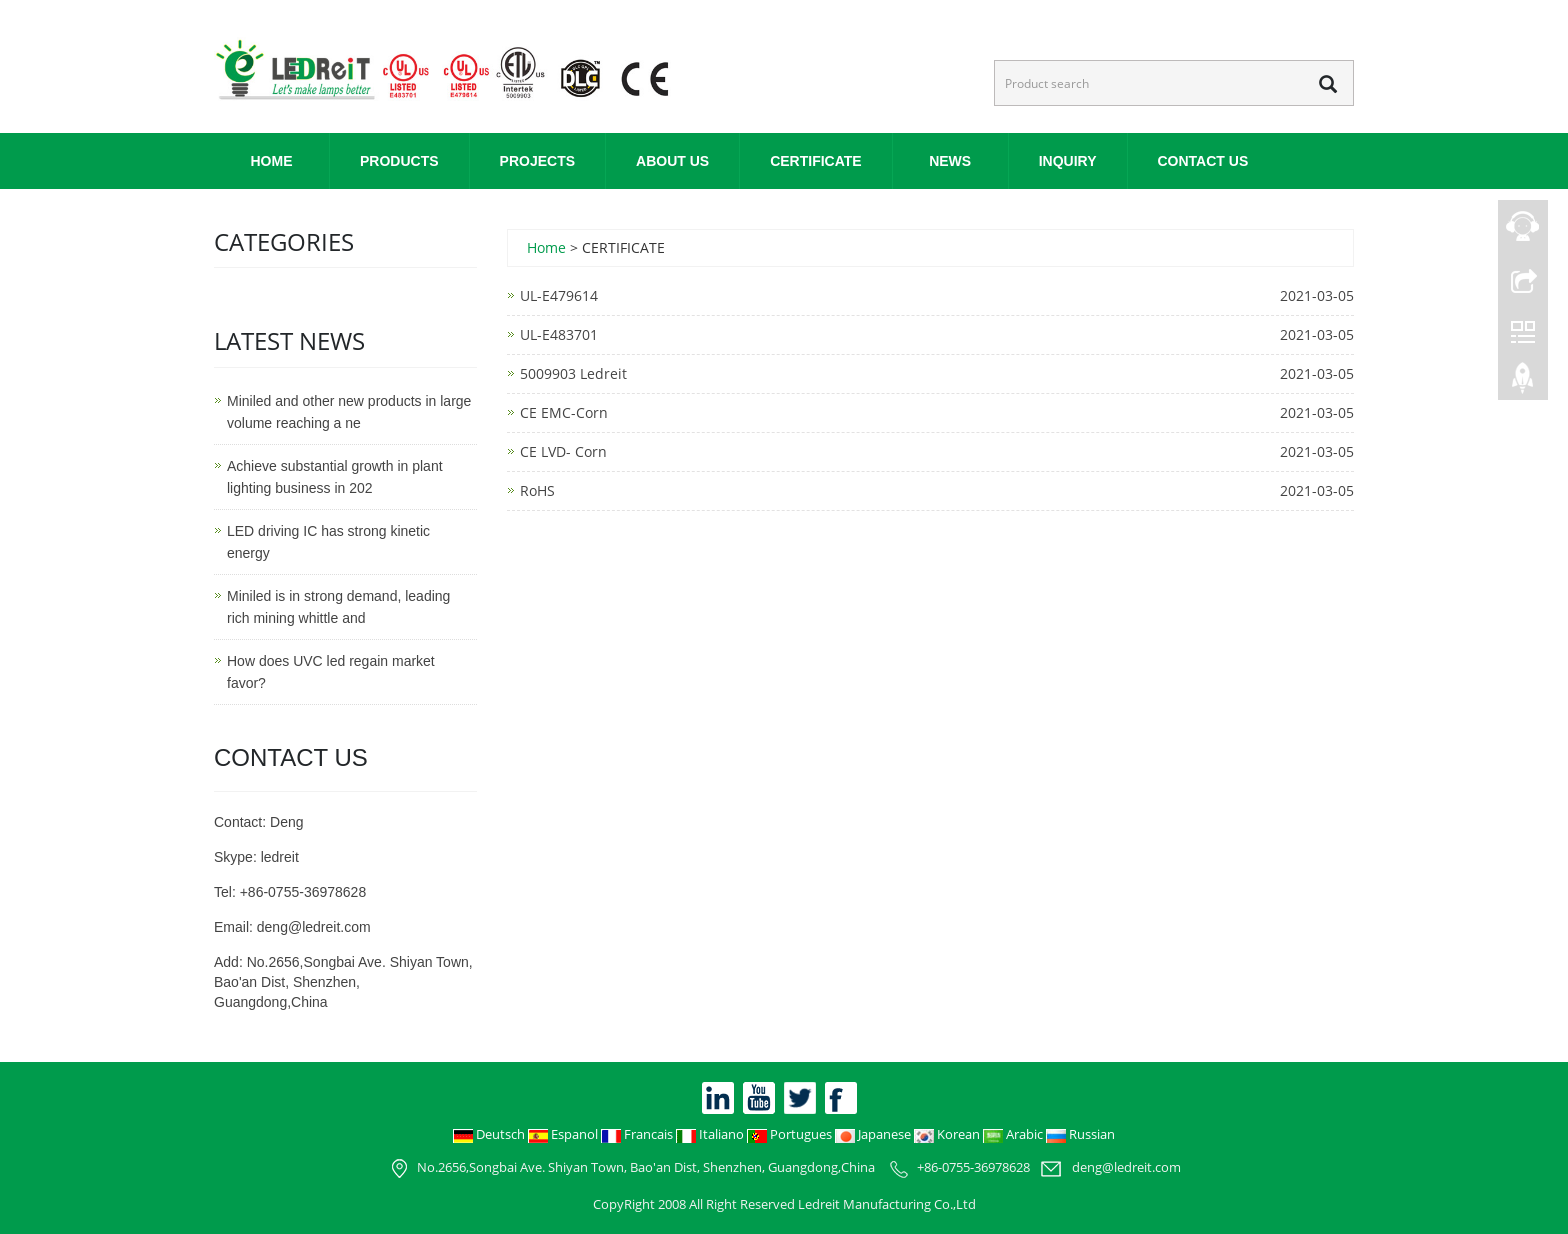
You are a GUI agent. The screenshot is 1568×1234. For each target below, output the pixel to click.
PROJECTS (537, 161)
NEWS (950, 161)
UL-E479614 (559, 295)
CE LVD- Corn (563, 451)
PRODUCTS (399, 161)
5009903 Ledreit (573, 373)
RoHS (537, 490)
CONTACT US (1203, 161)
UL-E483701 (559, 334)
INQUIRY (1068, 161)
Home (272, 161)
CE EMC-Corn (564, 412)
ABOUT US (672, 161)
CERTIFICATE (816, 161)
